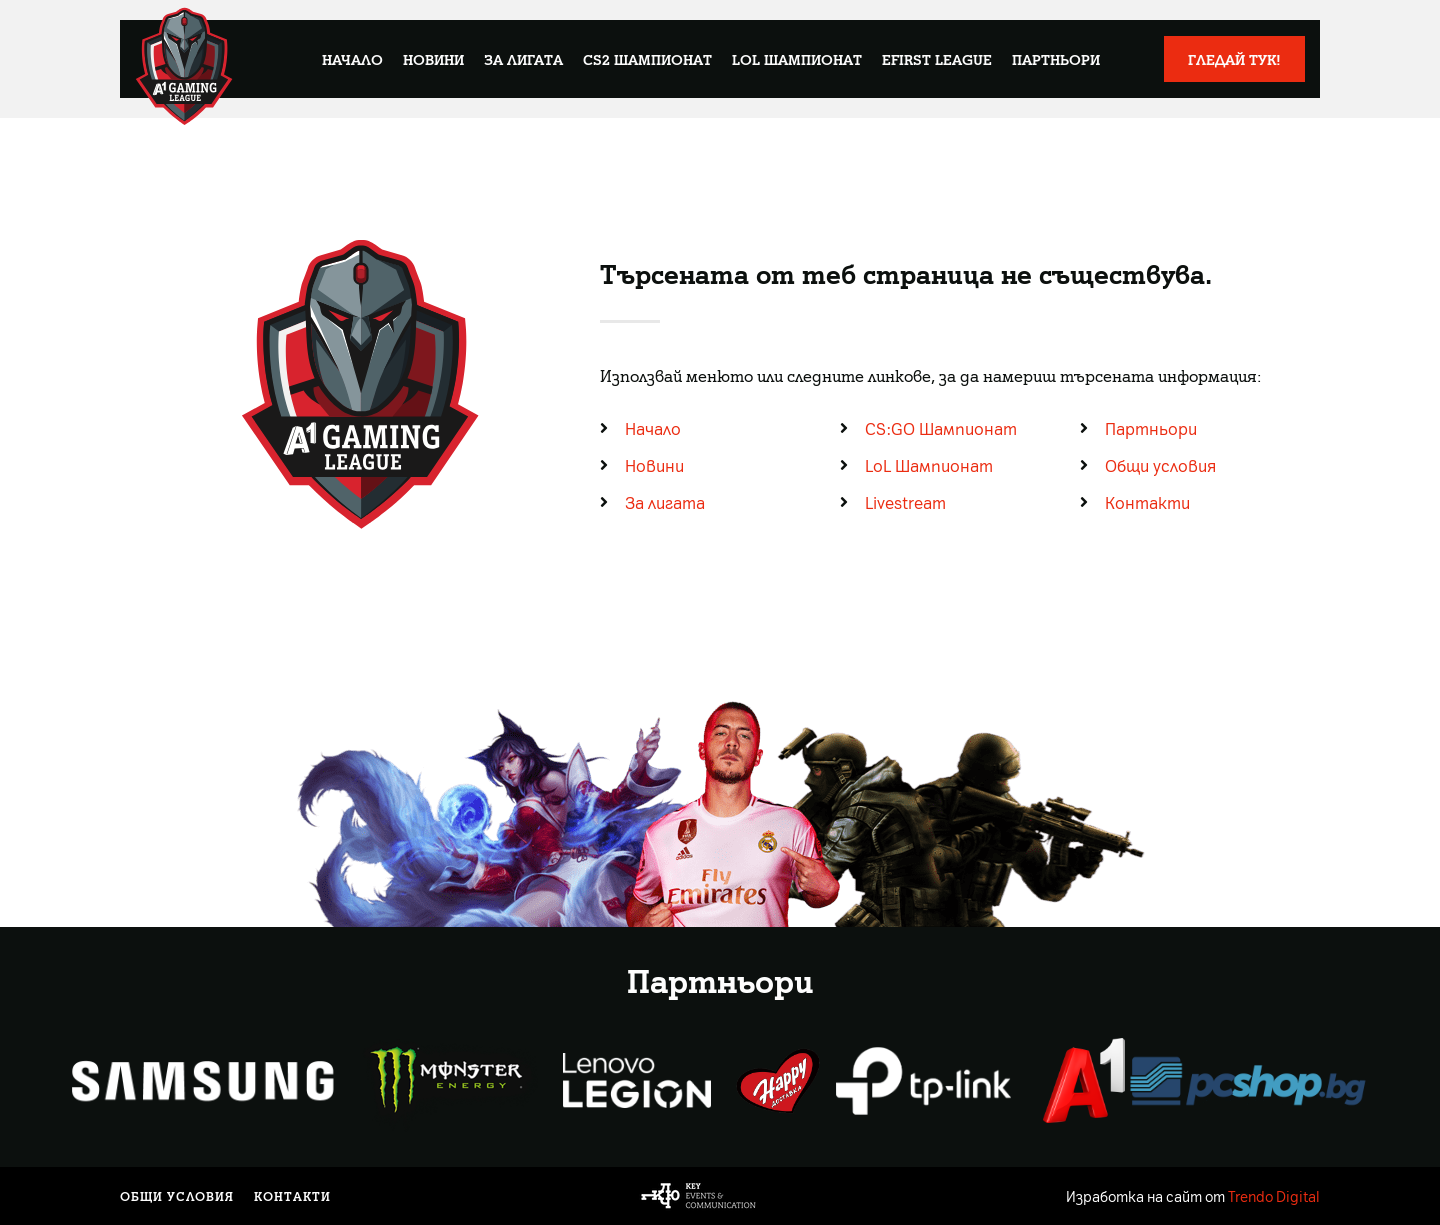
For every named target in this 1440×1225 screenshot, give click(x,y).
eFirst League (937, 59)
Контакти (292, 1196)
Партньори (1056, 59)
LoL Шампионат (797, 59)
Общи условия (177, 1196)
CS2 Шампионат (647, 59)
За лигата (523, 59)
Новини (433, 59)
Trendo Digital (1274, 1196)
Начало (352, 59)
